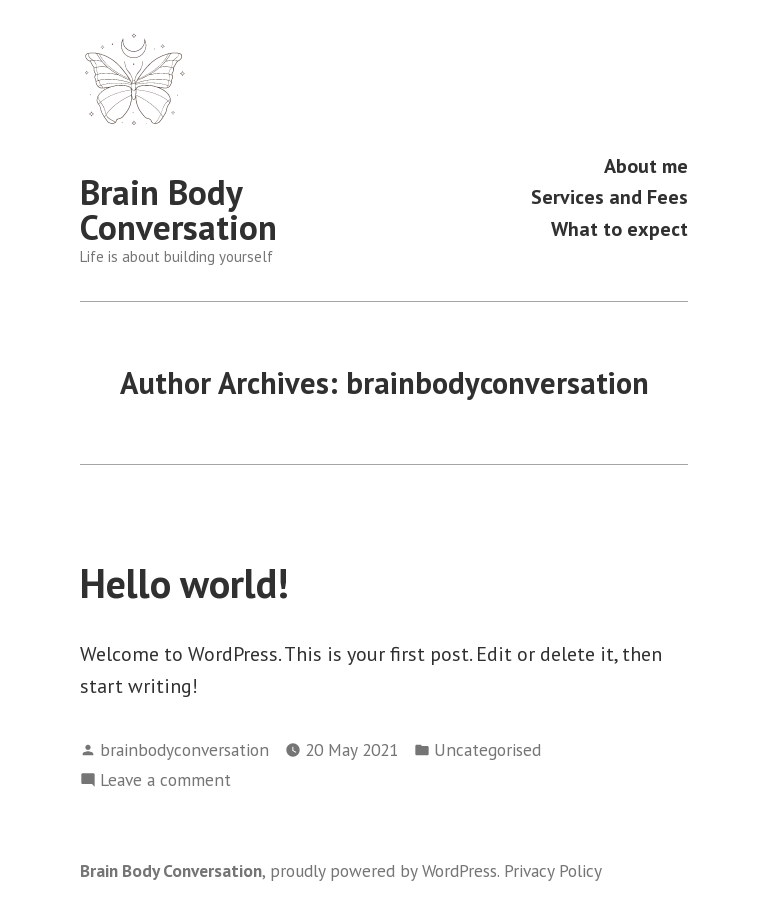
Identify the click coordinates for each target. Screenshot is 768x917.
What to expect (619, 228)
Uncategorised (487, 749)
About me (646, 165)
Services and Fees (609, 197)
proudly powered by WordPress (383, 870)
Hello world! (184, 583)
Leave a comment (165, 780)
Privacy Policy (553, 870)
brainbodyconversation (184, 749)
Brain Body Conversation (178, 209)
